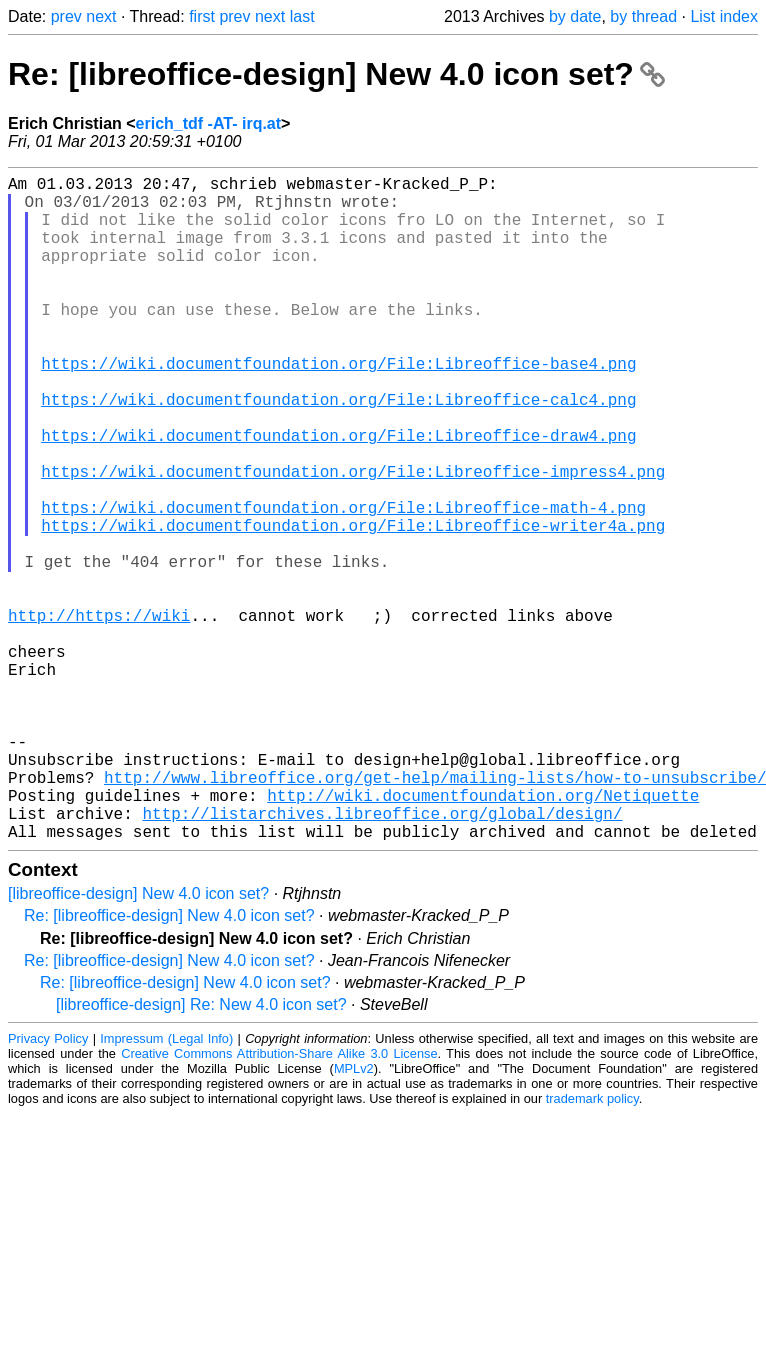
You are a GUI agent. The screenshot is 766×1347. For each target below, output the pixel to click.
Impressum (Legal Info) (166, 1186)
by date (575, 16)
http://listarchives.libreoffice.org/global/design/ (382, 957)
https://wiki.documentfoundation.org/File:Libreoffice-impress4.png (353, 539)
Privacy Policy (48, 1186)
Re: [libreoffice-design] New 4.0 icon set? (336, 74)
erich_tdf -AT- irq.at (209, 123)
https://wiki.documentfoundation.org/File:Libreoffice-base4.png (338, 407)
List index (724, 16)
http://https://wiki (99, 715)
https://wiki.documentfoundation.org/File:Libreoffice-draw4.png (338, 495)
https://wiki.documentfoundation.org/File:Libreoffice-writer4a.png (353, 605)
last (302, 16)
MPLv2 (354, 1216)
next (101, 16)
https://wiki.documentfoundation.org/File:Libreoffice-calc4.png (338, 451)
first (202, 16)
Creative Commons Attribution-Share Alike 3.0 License (279, 1201)
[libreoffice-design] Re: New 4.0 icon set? (201, 1152)
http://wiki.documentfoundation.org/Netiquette (483, 935)
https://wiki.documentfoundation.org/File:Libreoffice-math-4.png (343, 583)
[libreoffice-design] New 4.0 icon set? (138, 1041)
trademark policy (592, 1246)
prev (66, 16)
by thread (643, 16)
